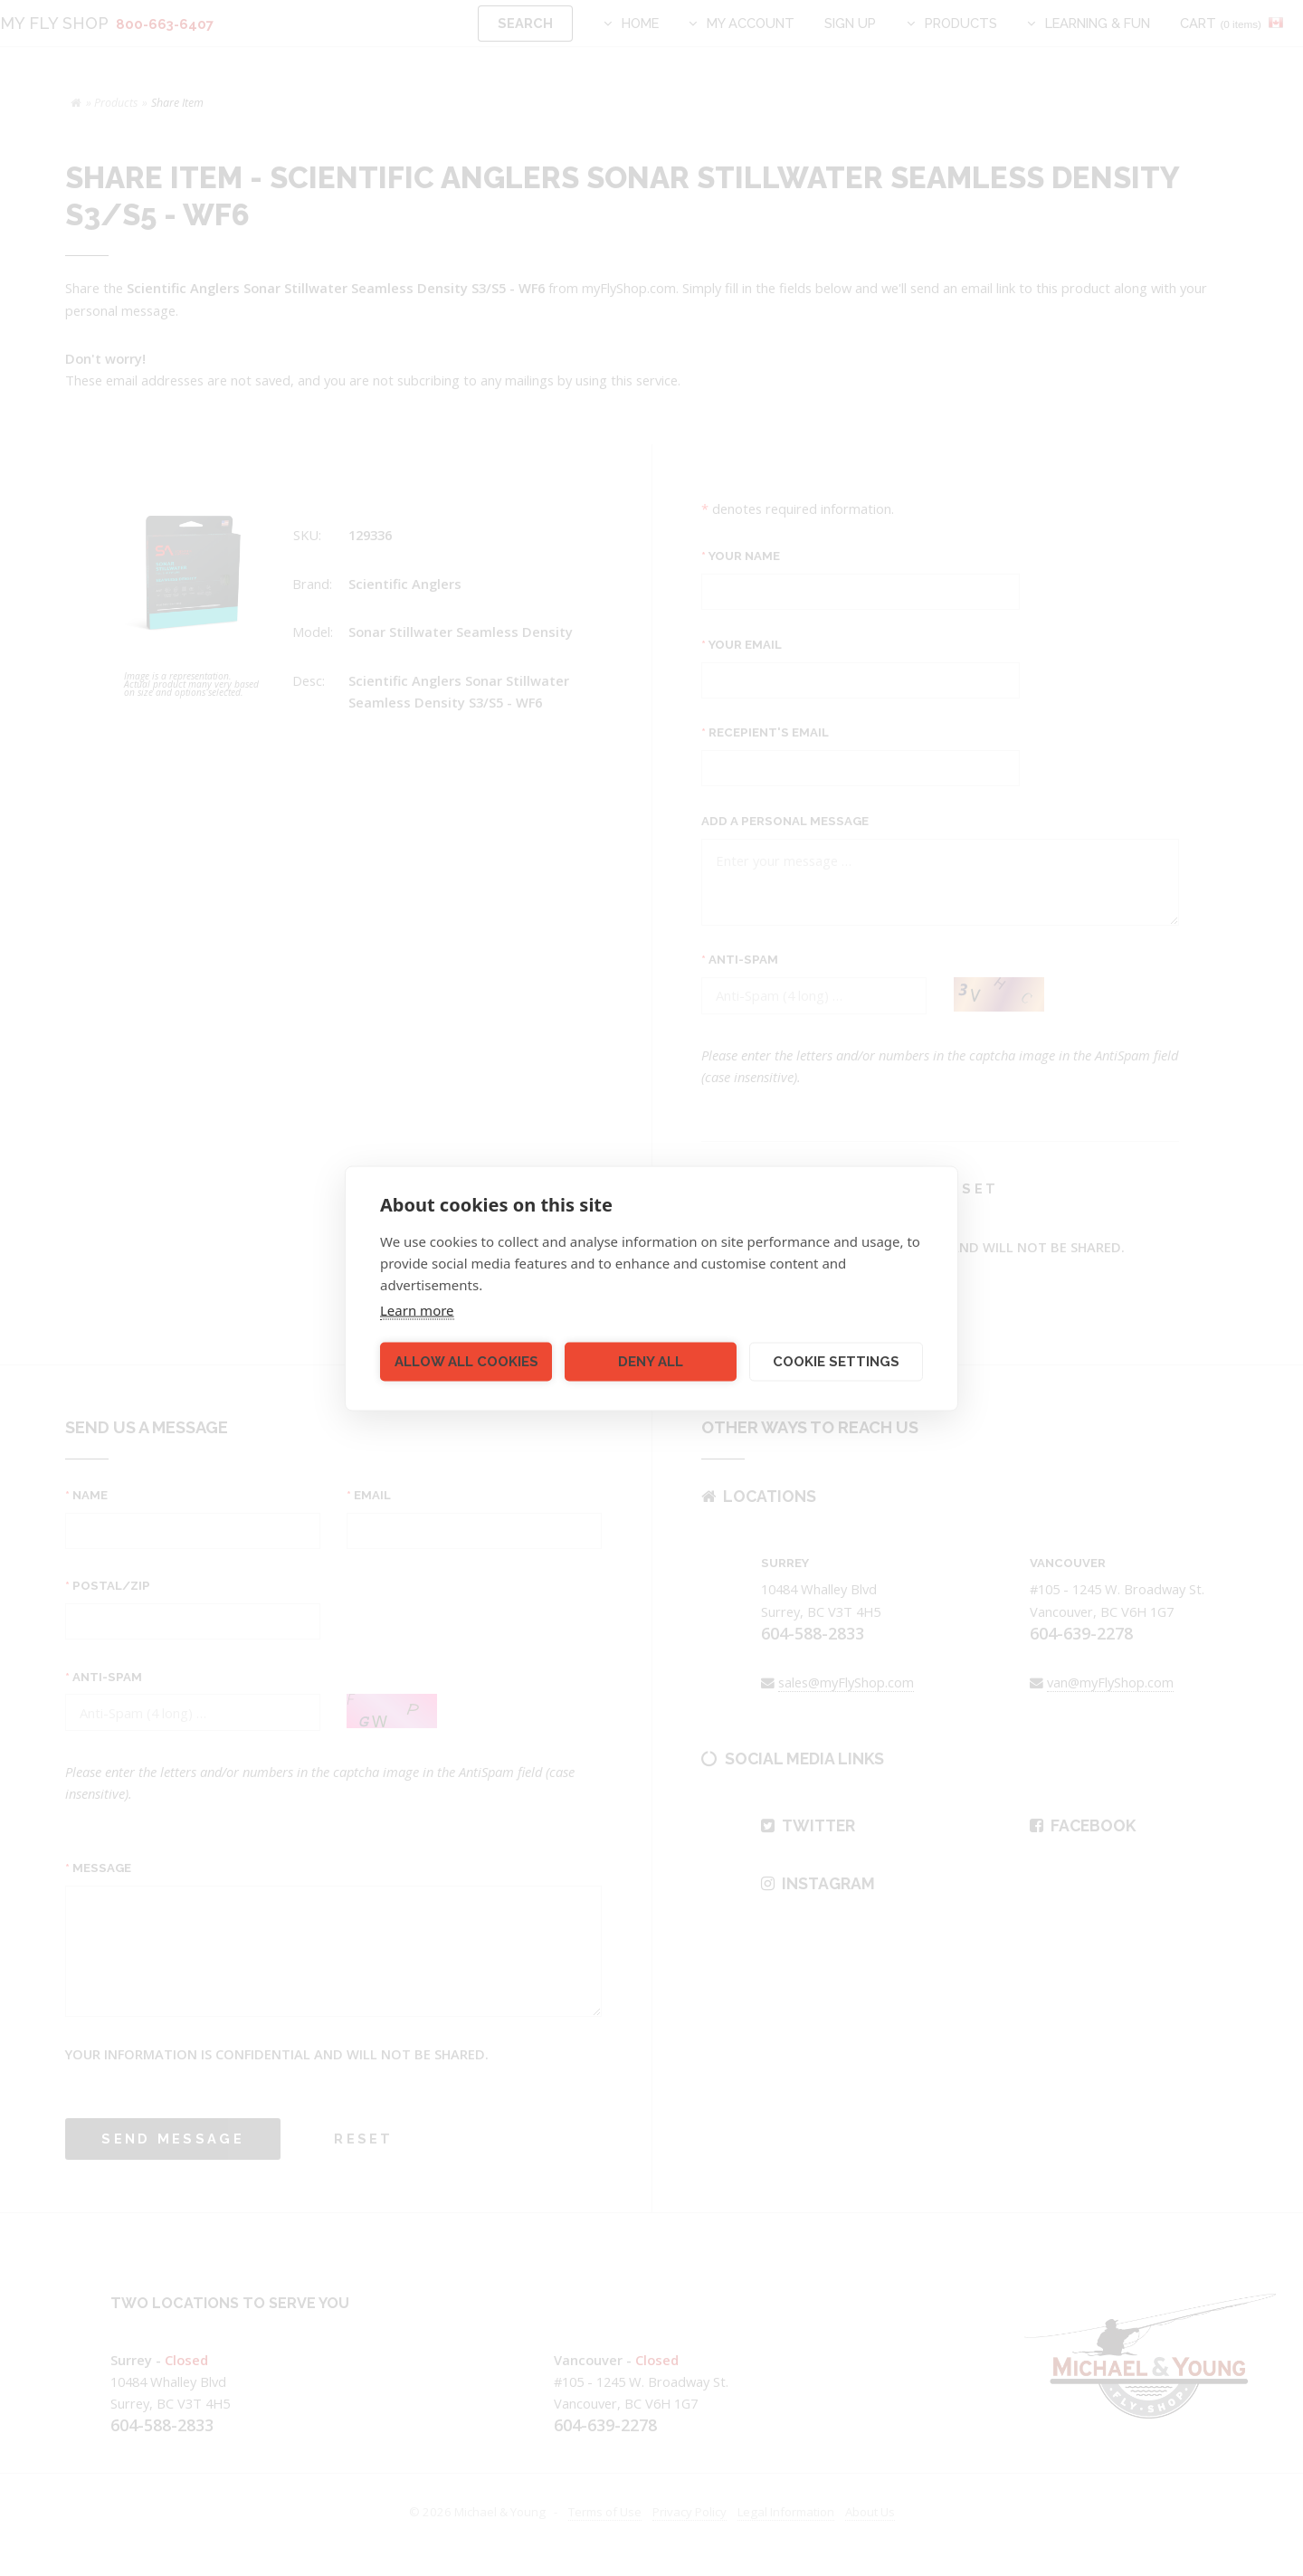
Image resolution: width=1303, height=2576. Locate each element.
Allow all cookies (466, 1362)
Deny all (650, 1362)
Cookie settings (836, 1362)
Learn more (417, 1309)
